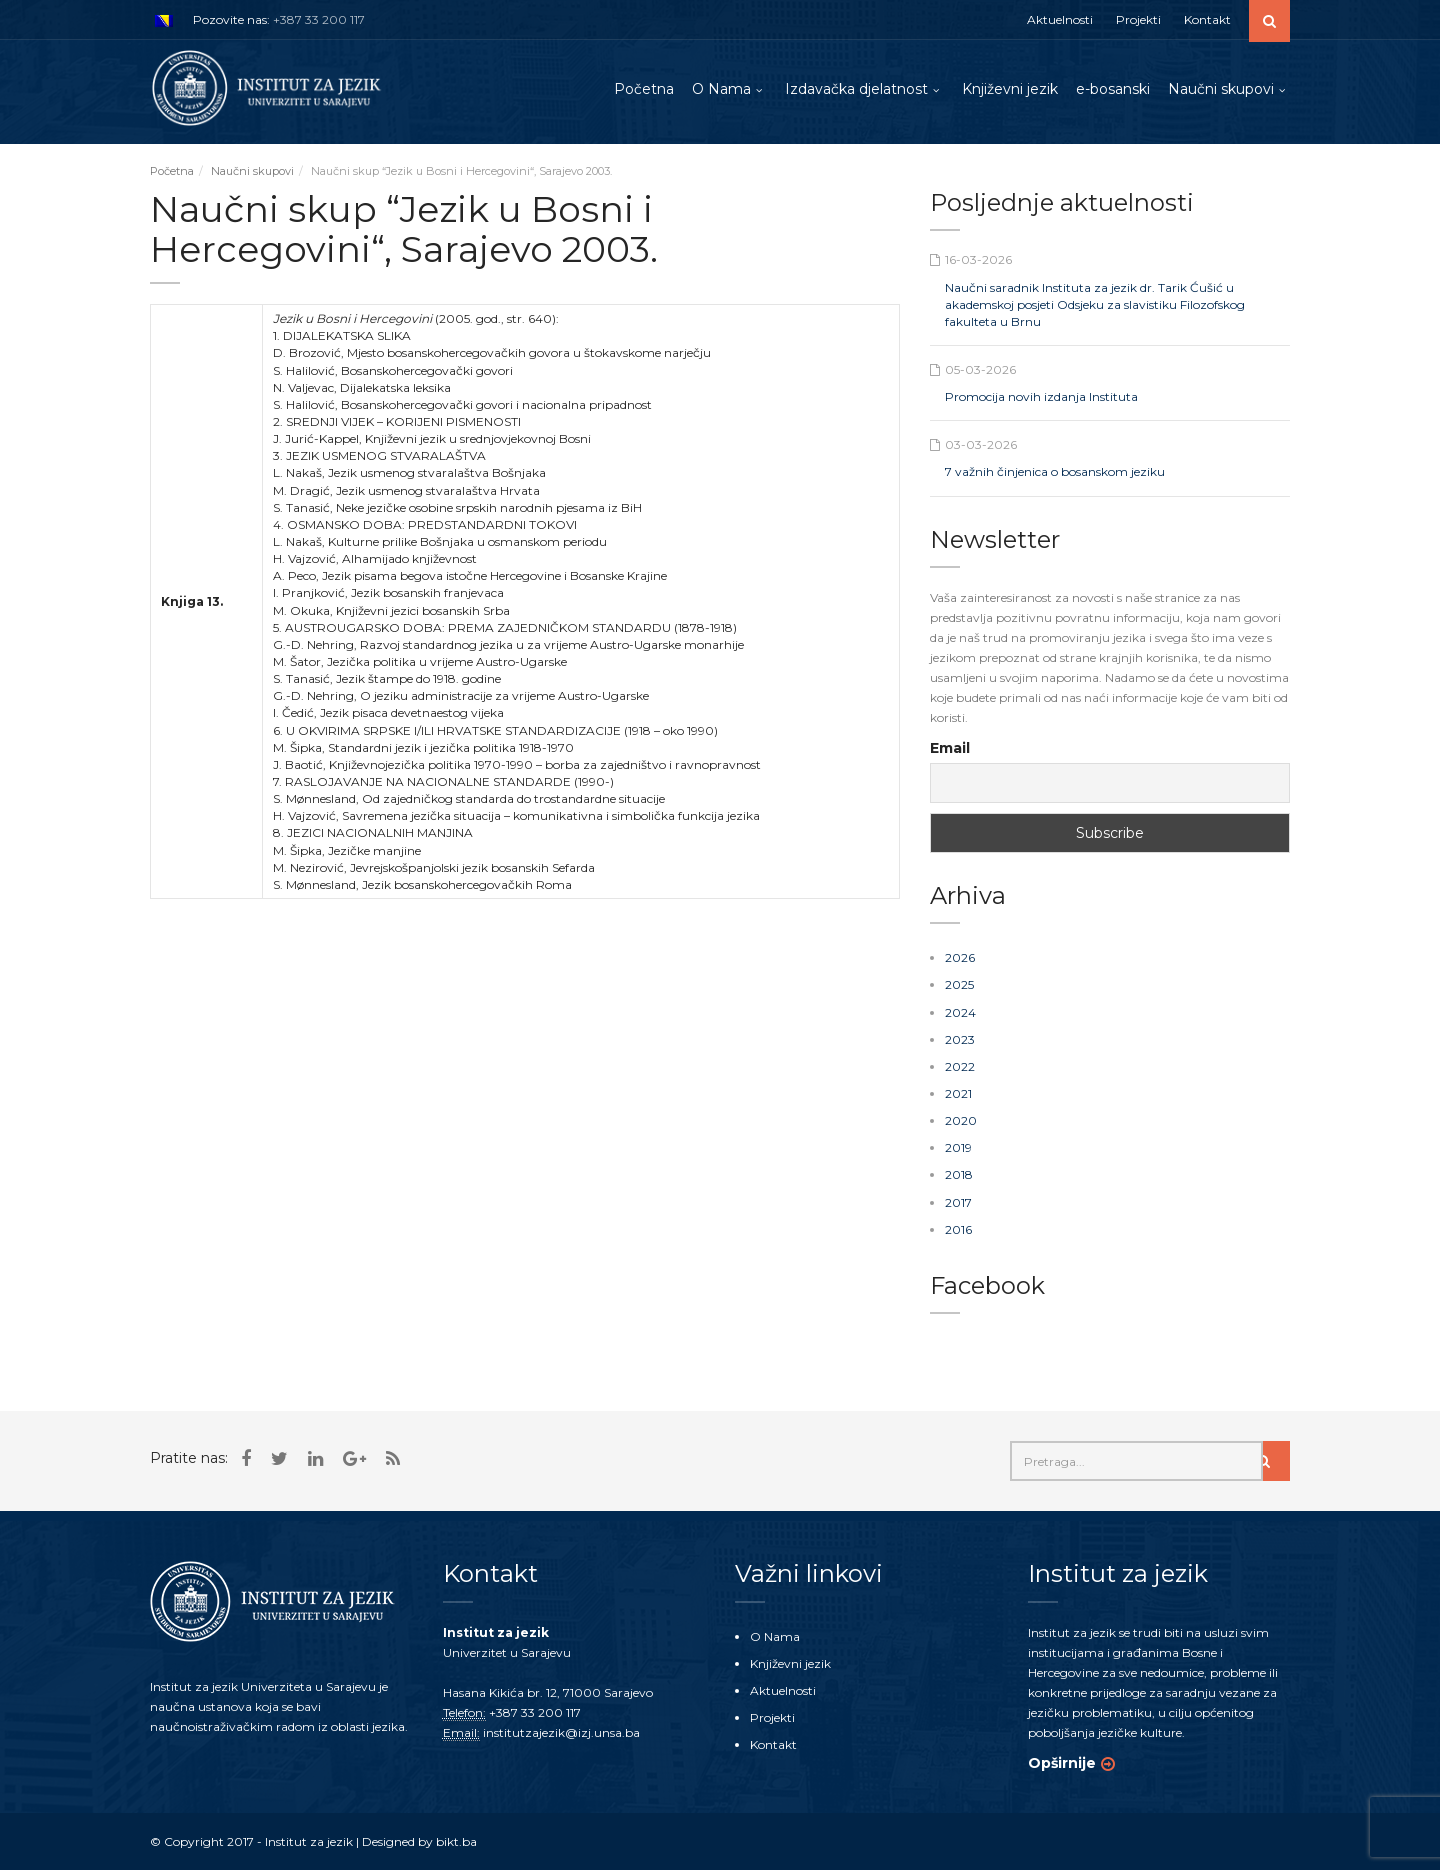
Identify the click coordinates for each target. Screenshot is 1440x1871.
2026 (960, 958)
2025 (959, 985)
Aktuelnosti (1060, 19)
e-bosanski (1113, 89)
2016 (958, 1229)
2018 (959, 1175)
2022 (960, 1067)
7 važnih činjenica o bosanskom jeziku (1055, 472)
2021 (958, 1094)
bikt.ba (456, 1841)
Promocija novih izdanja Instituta (1041, 397)
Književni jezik (1010, 89)
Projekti (1138, 19)
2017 (958, 1202)
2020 (961, 1121)
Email (950, 749)
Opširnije (1062, 1763)
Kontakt (1207, 19)
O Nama (721, 89)
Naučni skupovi (1221, 89)
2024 (960, 1012)
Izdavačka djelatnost (856, 89)
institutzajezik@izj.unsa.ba (561, 1732)
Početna (644, 89)
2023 (960, 1039)
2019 (958, 1148)
